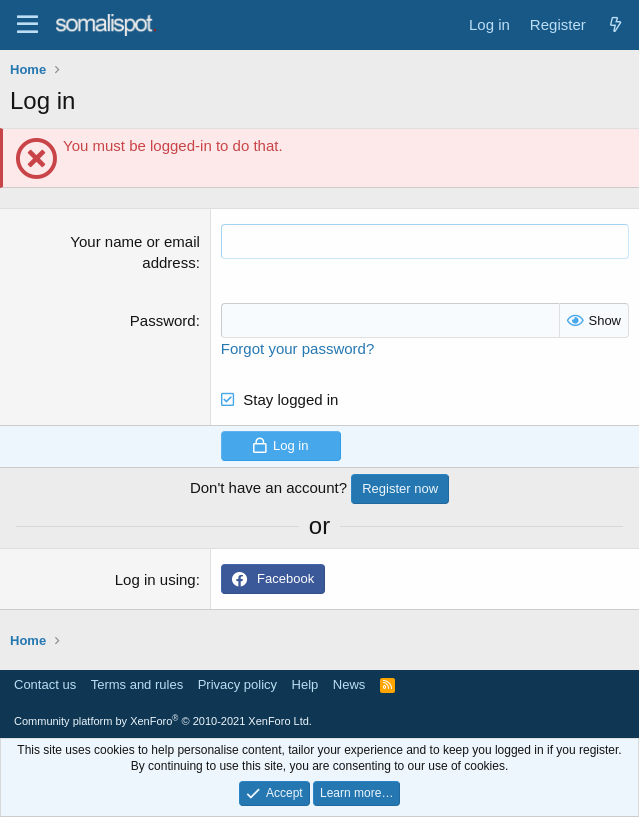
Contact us (45, 684)
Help (305, 684)
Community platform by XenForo (163, 721)
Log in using (155, 579)
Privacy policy (237, 684)
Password (163, 320)
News (349, 684)
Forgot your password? (297, 348)
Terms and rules (137, 684)
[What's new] (615, 24)
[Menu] (27, 25)
